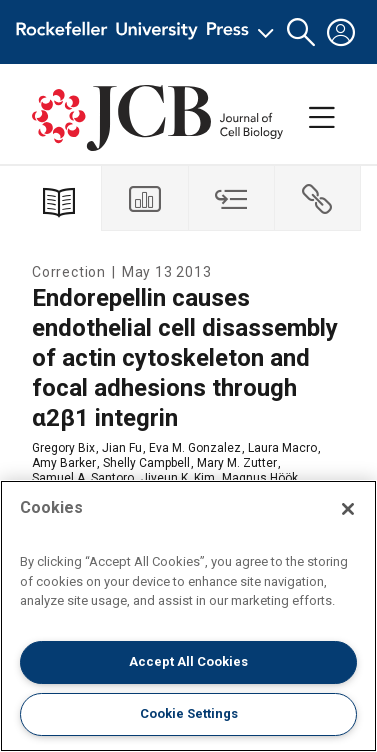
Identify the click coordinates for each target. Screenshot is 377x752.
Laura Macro (282, 448)
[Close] (348, 509)
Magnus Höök (260, 478)
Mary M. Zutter (237, 463)
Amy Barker (64, 463)
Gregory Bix (63, 448)
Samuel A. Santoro (83, 478)
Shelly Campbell (146, 463)
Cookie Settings (189, 713)
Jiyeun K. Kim (178, 478)
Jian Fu (122, 448)
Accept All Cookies (188, 661)
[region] (188, 616)
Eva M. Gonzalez (195, 448)
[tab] (145, 198)
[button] (301, 32)
